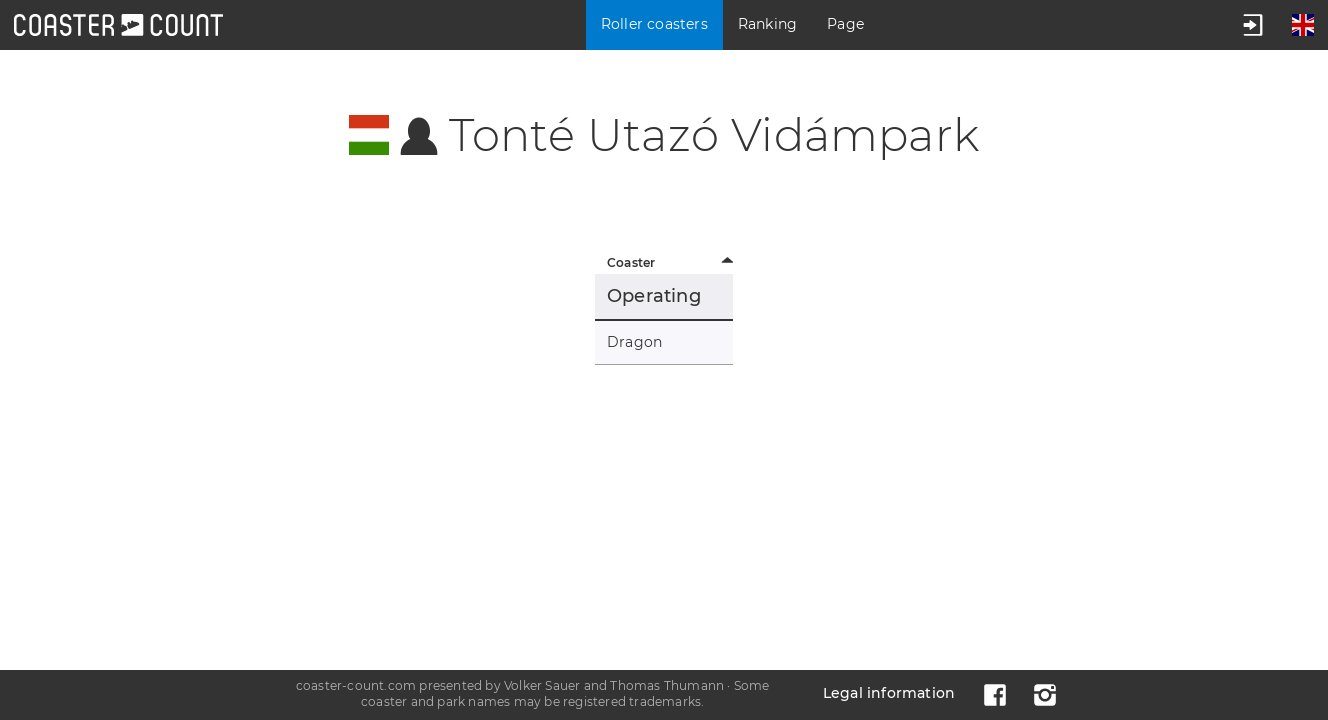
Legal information (889, 693)
